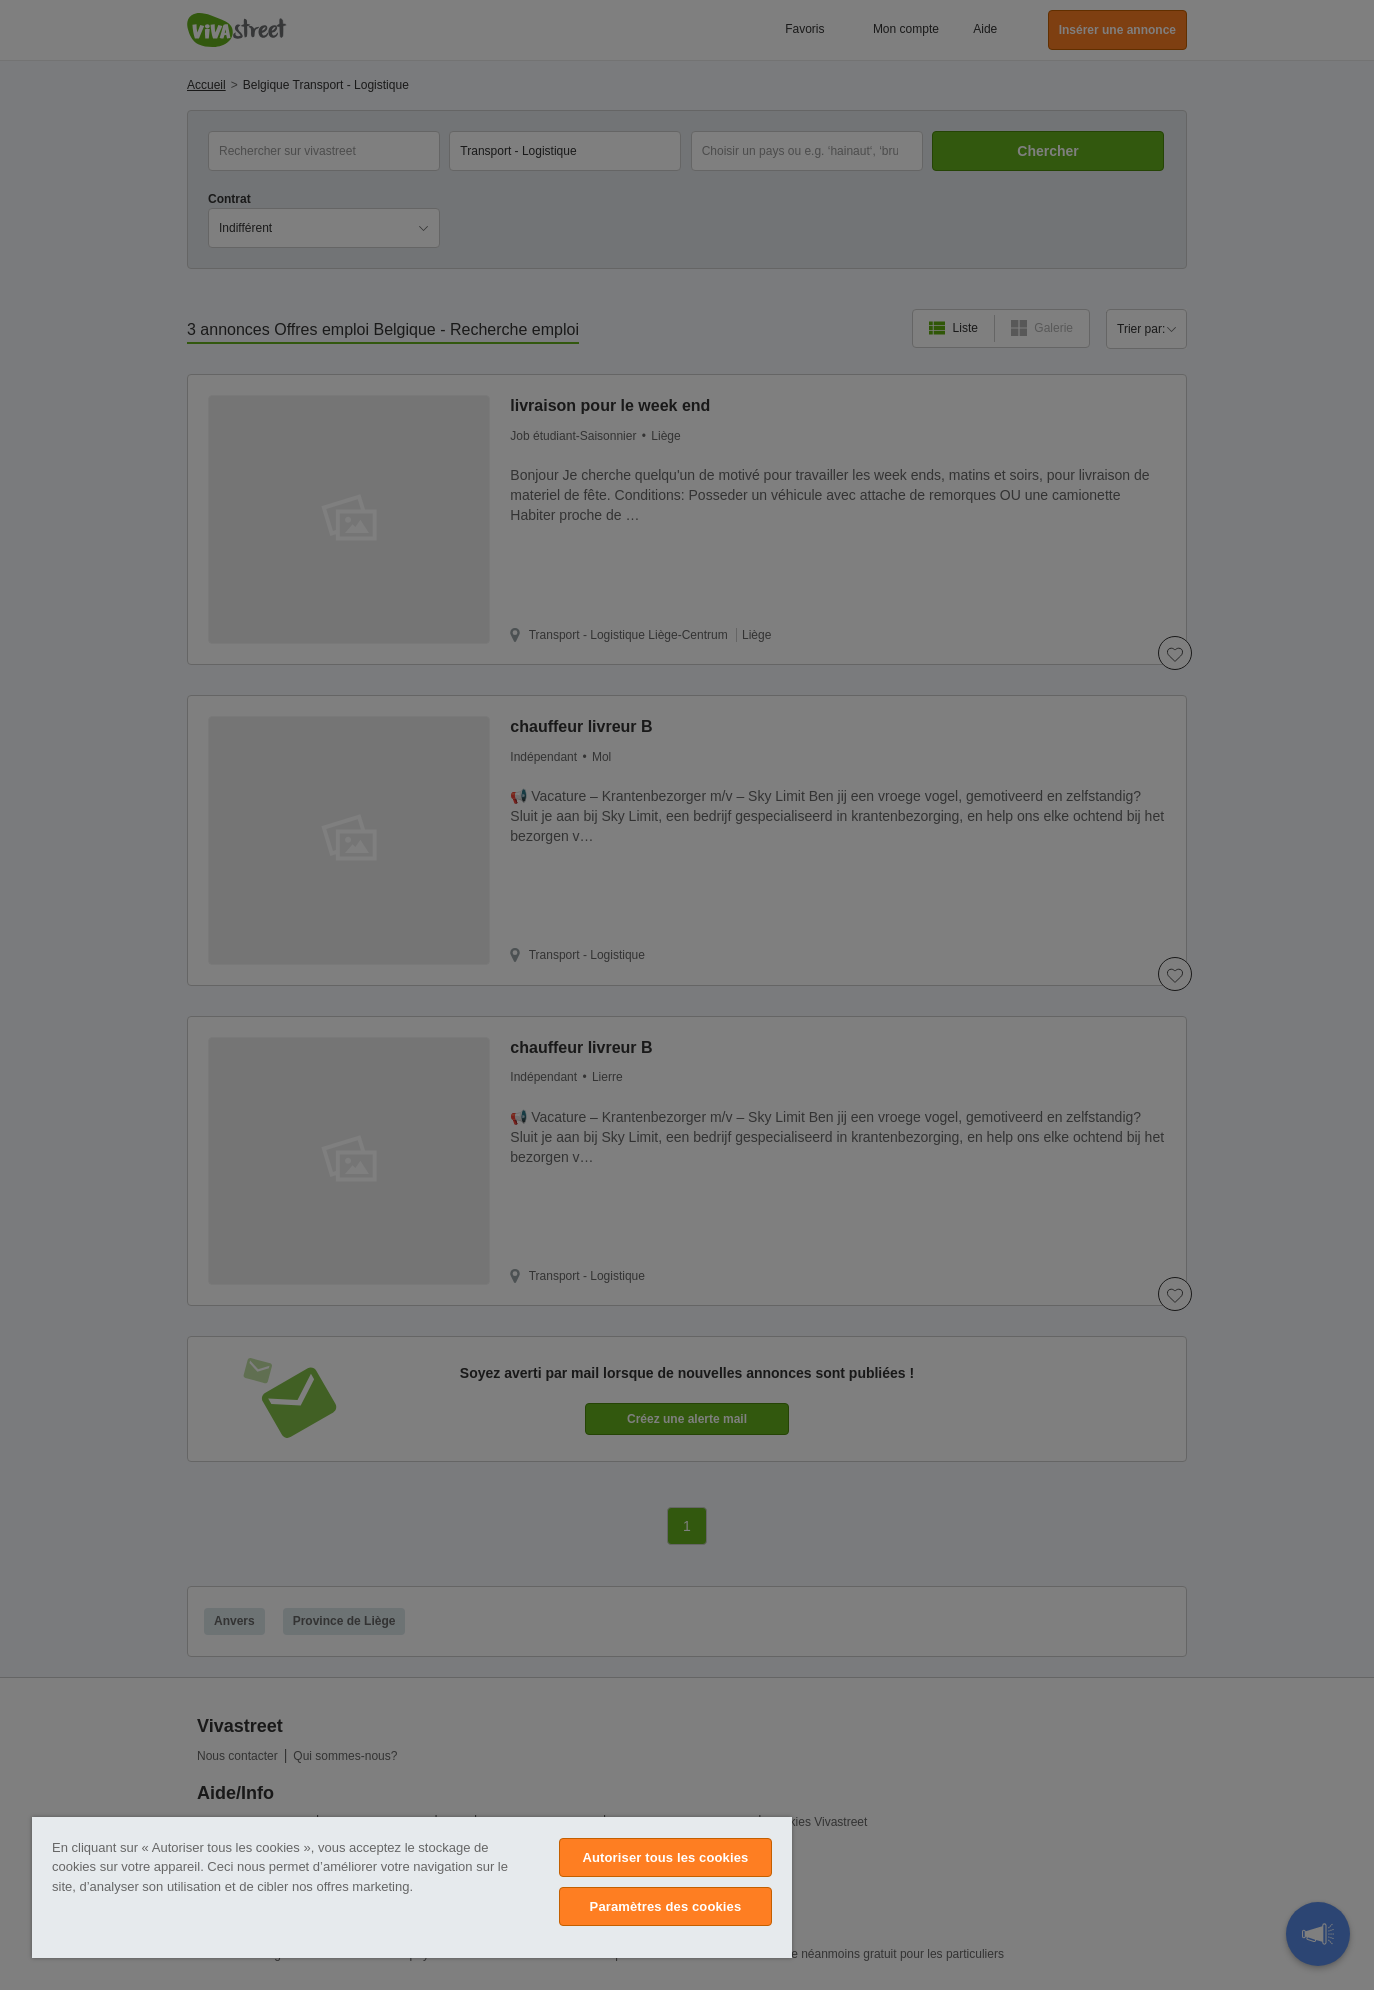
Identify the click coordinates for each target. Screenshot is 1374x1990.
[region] (412, 1887)
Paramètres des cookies (666, 1906)
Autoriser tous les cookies (665, 1857)
